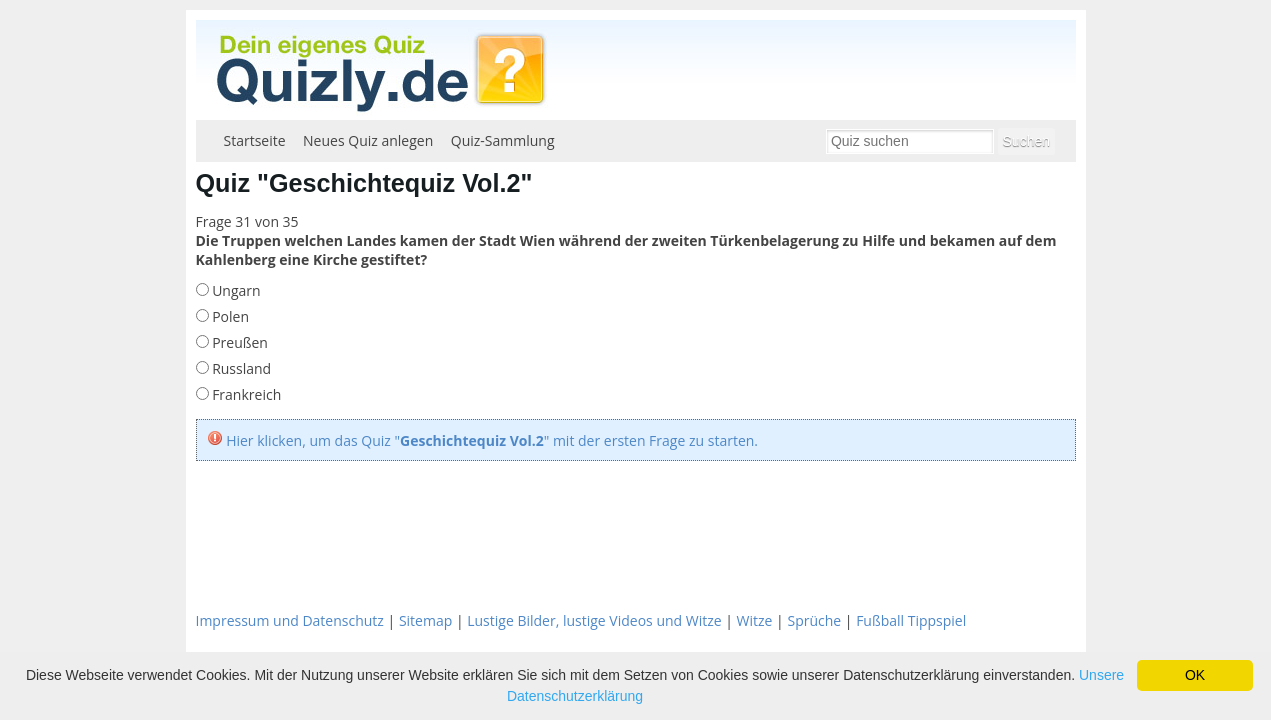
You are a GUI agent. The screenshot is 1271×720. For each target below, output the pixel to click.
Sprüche (814, 620)
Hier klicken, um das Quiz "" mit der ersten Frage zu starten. (492, 440)
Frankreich (245, 394)
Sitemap (425, 620)
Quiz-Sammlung (503, 140)
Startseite (255, 140)
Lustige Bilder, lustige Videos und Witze (594, 620)
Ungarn (235, 290)
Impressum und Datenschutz (290, 620)
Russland (240, 368)
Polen (229, 316)
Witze (755, 620)
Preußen (238, 342)
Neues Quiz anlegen (368, 140)
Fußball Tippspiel (911, 620)
